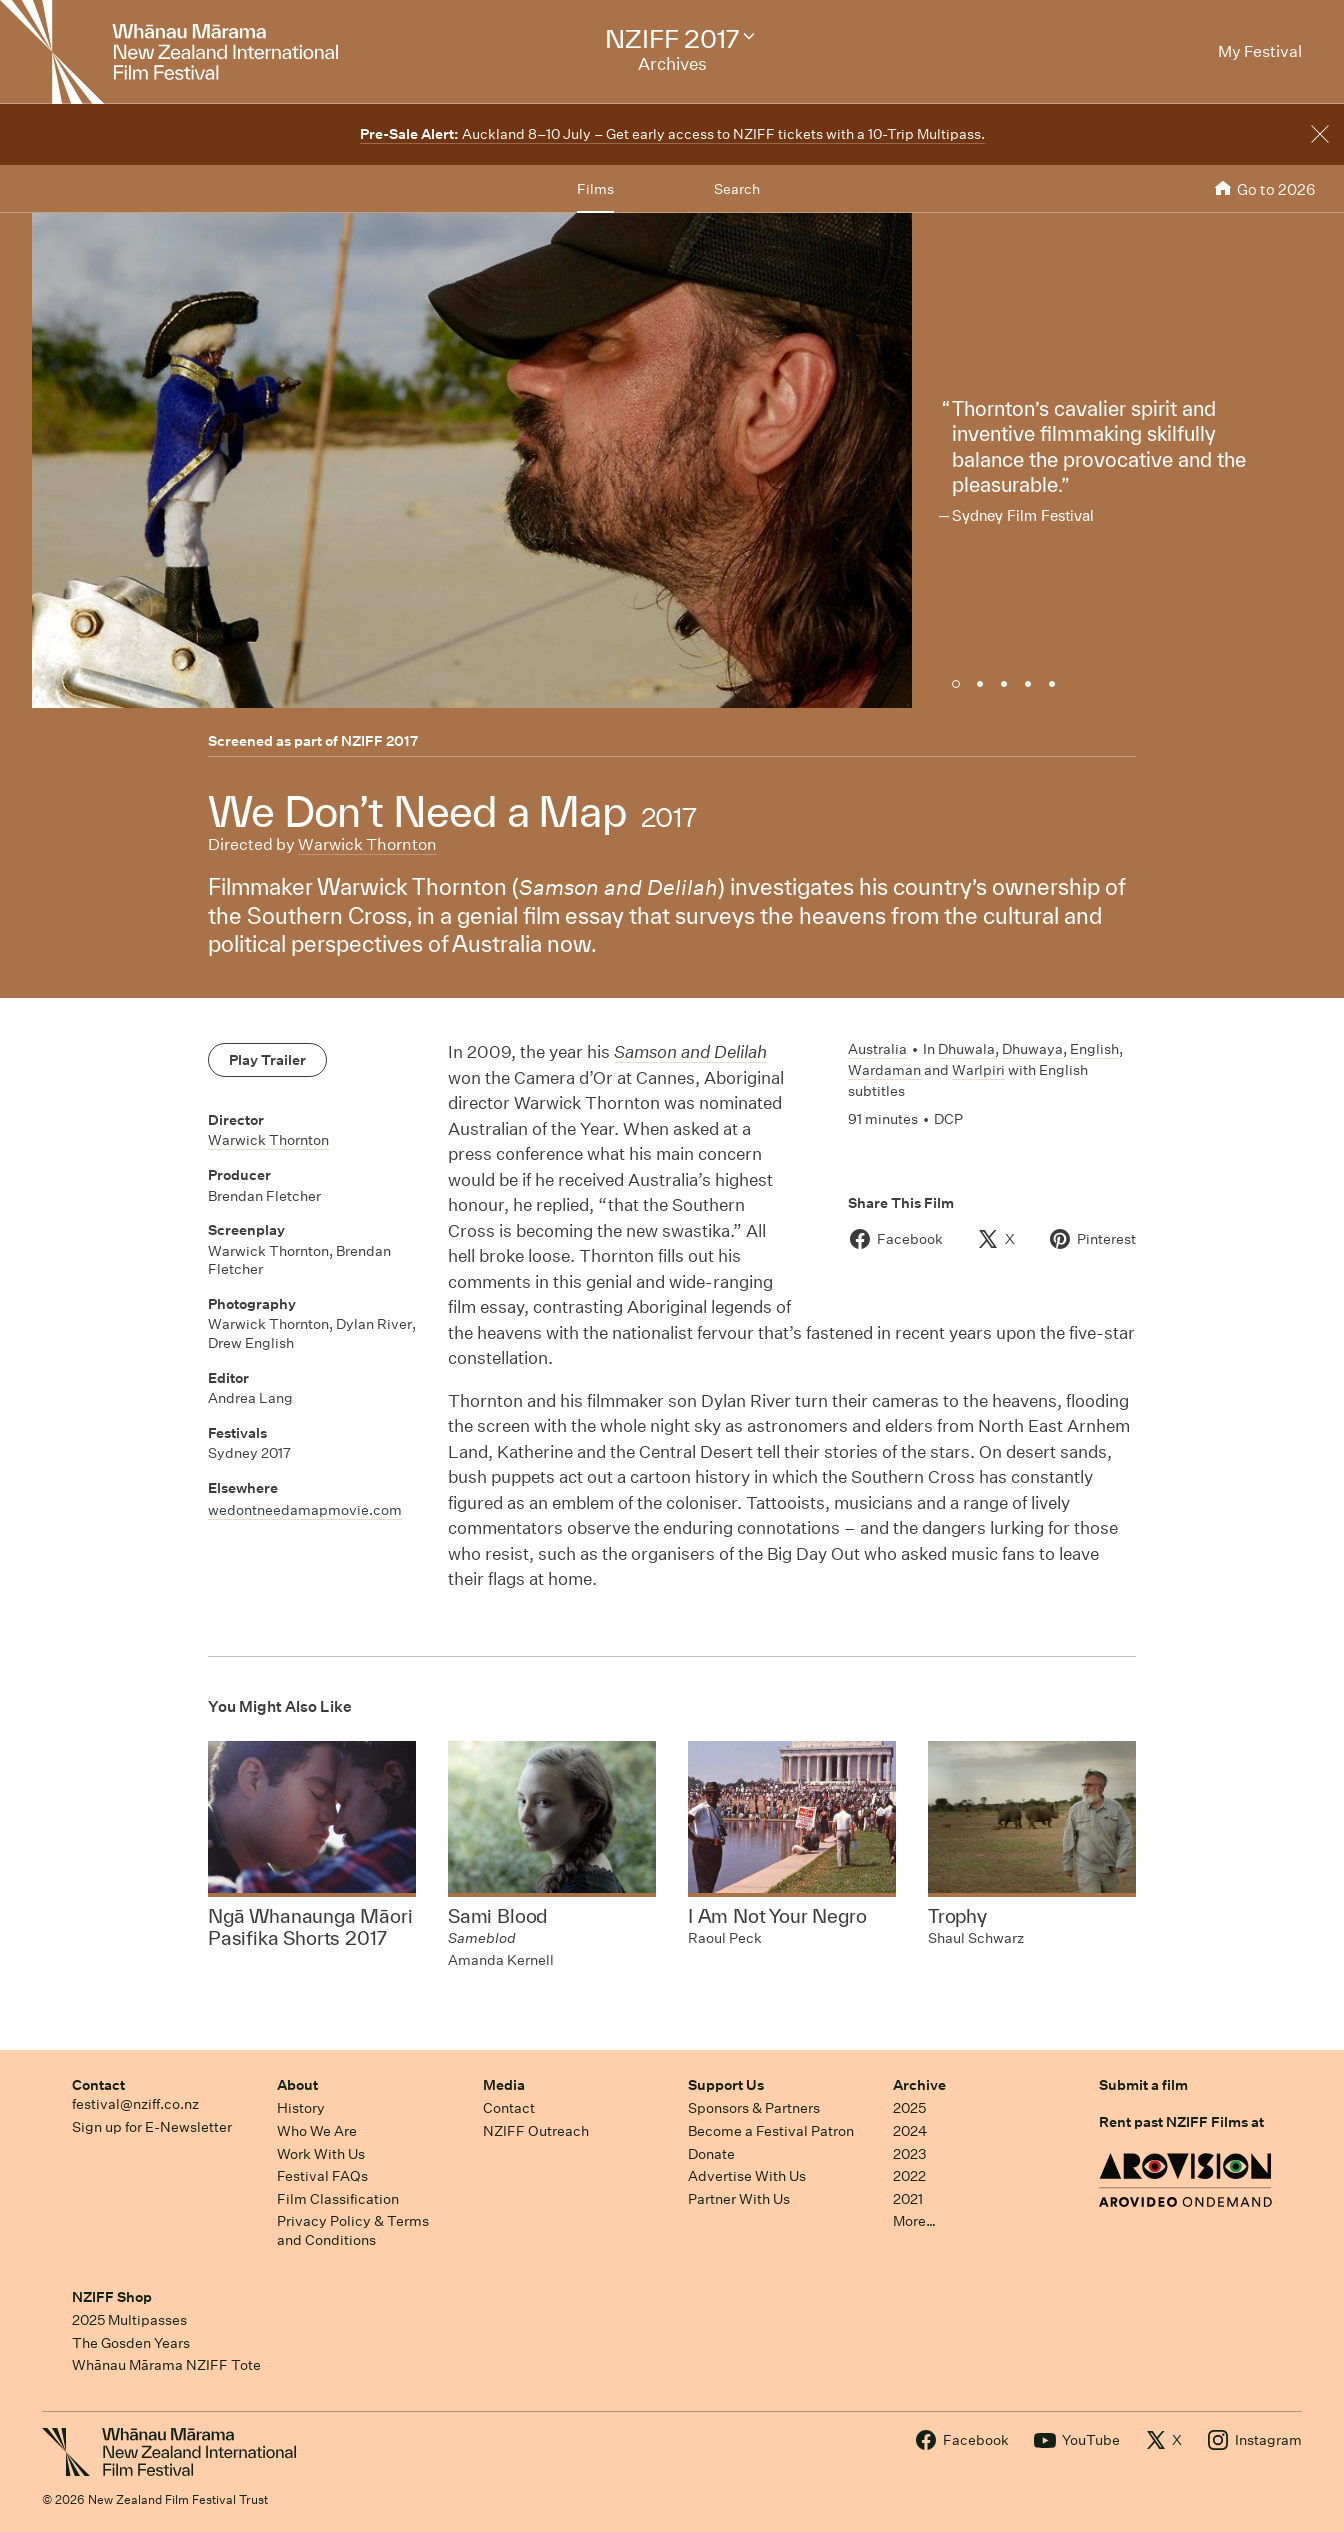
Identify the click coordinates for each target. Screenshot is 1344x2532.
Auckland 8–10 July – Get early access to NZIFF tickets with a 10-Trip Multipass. (672, 134)
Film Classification (338, 2199)
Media (504, 2085)
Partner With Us (739, 2199)
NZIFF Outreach (536, 2131)
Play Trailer (267, 1060)
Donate (711, 2154)
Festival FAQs (322, 2176)
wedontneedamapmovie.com (305, 1510)
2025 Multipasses (129, 2320)
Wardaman (884, 1070)
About (297, 2085)
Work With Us (321, 2154)
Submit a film (1143, 2085)
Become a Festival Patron (771, 2131)
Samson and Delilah (690, 1051)
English (1094, 1049)
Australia (877, 1049)
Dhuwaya (1032, 1049)
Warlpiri (978, 1070)
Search (737, 189)
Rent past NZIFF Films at (1181, 2122)
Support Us (726, 2085)
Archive (919, 2085)
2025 (909, 2108)
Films (595, 189)
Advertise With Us (747, 2176)
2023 (910, 2154)
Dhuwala (966, 1049)
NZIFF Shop (112, 2297)
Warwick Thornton (367, 844)
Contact (98, 2085)
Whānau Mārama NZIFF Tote (166, 2365)
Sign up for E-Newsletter (152, 2127)
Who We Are (317, 2131)
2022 (909, 2176)
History (301, 2108)
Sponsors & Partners (754, 2108)
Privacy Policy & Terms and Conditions (353, 2230)
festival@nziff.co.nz (135, 2104)
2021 (908, 2199)
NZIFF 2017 (379, 741)
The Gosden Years (131, 2343)
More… (914, 2221)
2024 (910, 2131)
